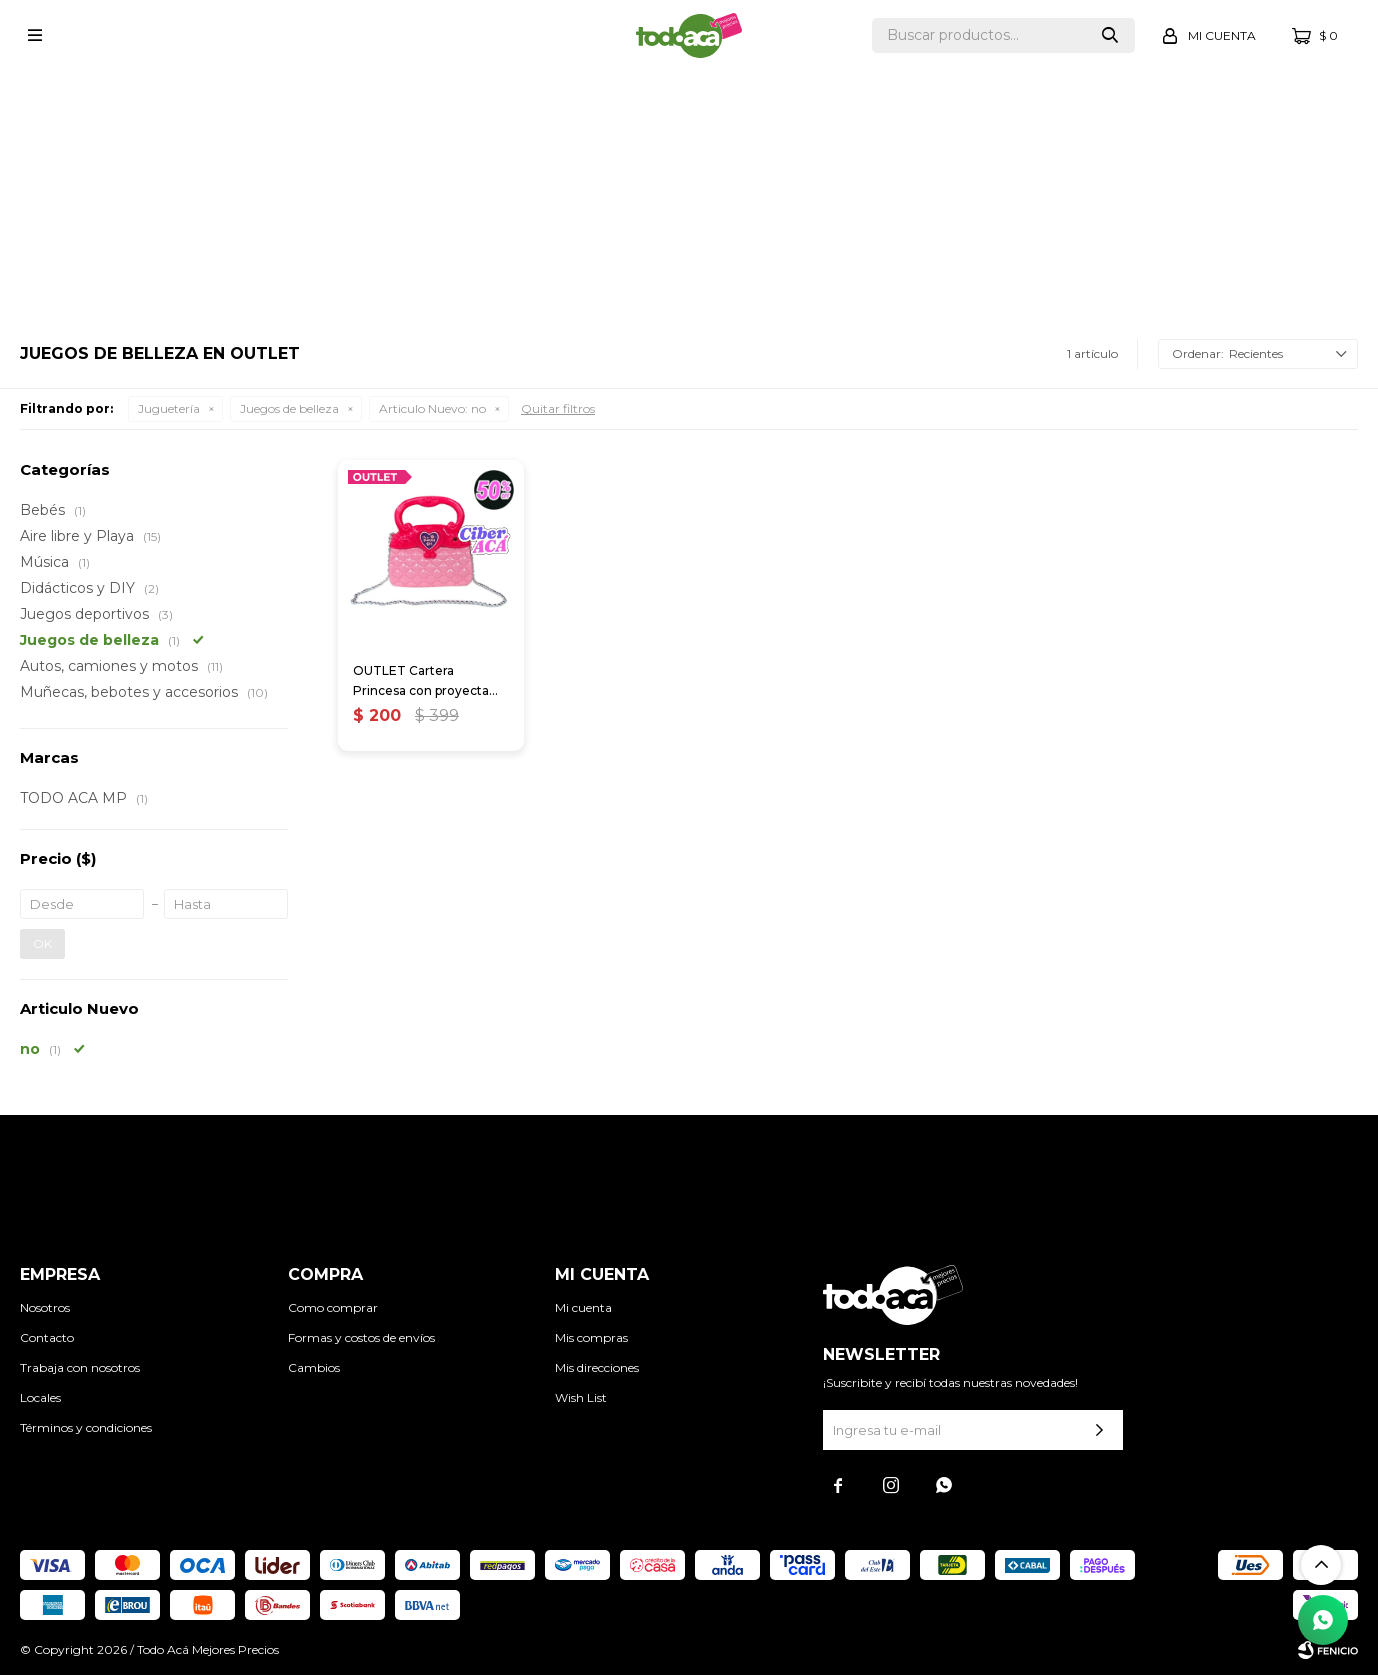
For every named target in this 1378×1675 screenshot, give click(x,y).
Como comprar (333, 1307)
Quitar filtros (558, 408)
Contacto (47, 1337)
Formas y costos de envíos (361, 1337)
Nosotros (45, 1307)
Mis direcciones (597, 1367)
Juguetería (169, 408)
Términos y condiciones (86, 1427)
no (432, 408)
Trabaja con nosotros (80, 1367)
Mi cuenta (583, 1307)
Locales (40, 1397)
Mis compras (591, 1337)
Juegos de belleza (289, 408)
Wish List (581, 1397)
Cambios (314, 1367)
